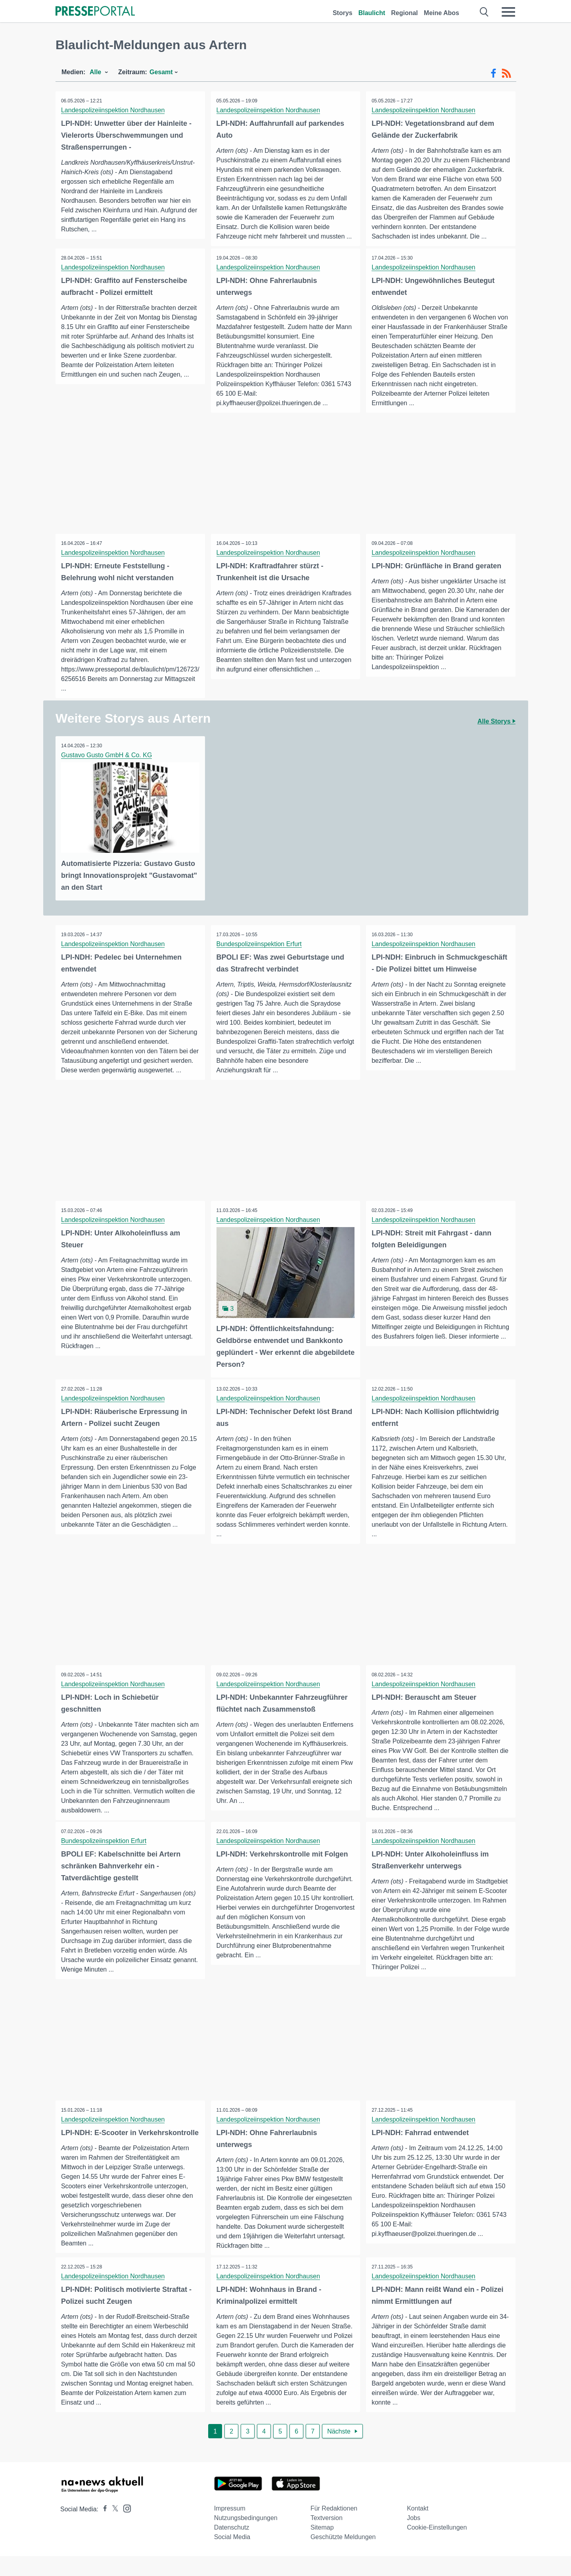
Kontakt (417, 2528)
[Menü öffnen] (508, 11)
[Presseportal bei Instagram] (125, 2527)
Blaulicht (371, 13)
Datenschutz (231, 2547)
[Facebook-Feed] (493, 73)
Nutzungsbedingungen (246, 2537)
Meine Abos (441, 13)
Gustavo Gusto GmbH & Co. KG (106, 755)
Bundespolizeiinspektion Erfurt (259, 944)
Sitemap (322, 2547)
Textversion (326, 2537)
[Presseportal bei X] (113, 2529)
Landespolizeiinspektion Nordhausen (113, 110)
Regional (404, 13)
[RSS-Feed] (506, 73)
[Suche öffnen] (484, 11)
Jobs (413, 2537)
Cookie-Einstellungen (437, 2547)
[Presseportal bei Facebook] (102, 2529)
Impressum (229, 2528)
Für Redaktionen (333, 2528)
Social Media (232, 2556)
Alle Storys (496, 721)
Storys (343, 13)
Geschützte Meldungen (343, 2556)
